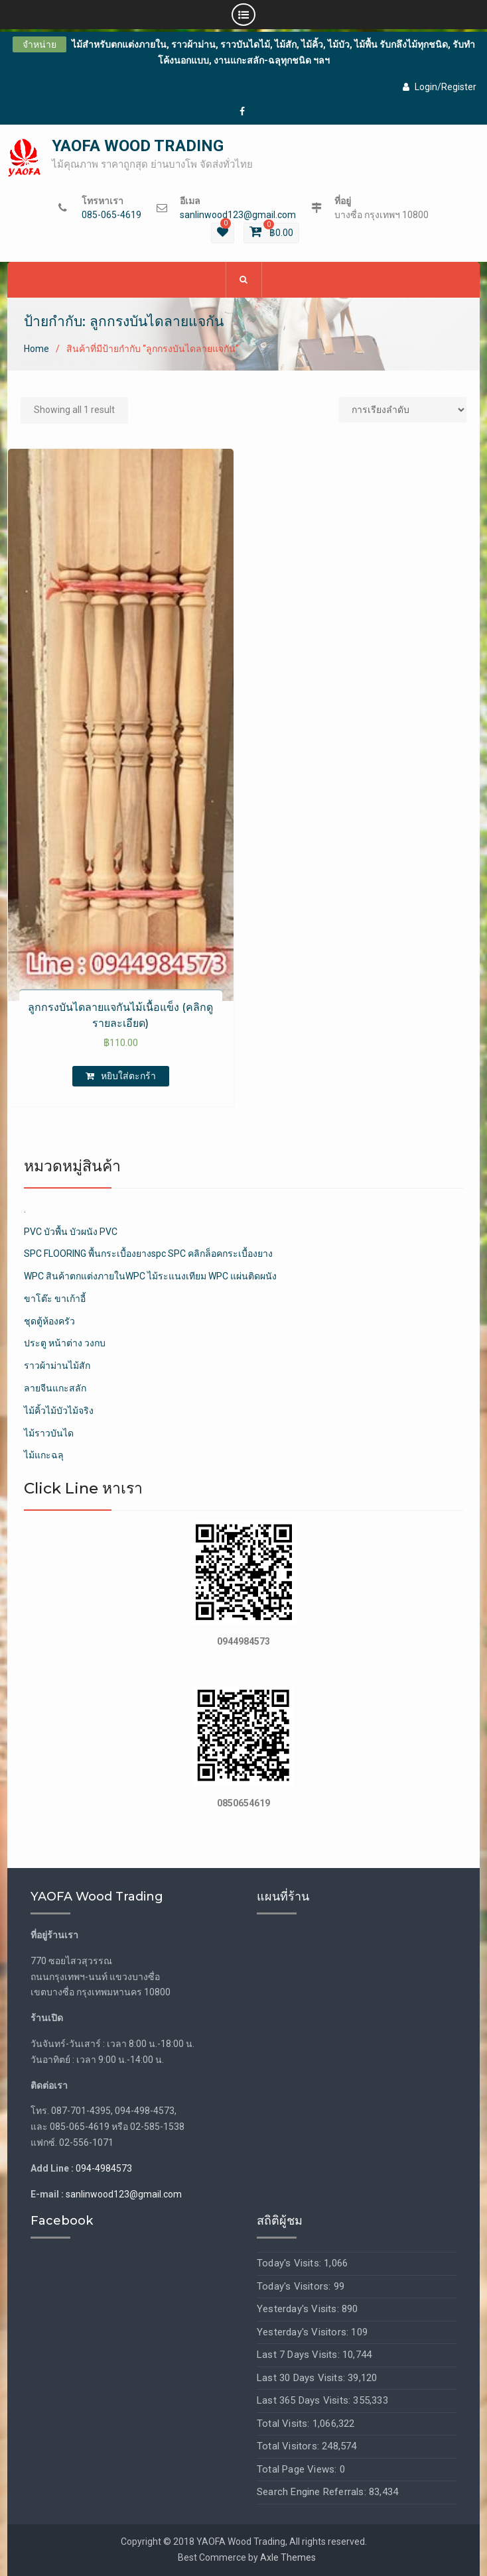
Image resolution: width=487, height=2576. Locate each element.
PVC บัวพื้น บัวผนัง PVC (70, 1231)
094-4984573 (104, 2168)
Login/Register (439, 87)
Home (36, 349)
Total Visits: (285, 2424)
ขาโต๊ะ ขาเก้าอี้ (55, 1298)
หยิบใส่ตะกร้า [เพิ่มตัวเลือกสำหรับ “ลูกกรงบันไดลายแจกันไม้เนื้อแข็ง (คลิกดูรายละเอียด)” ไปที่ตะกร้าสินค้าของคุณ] (128, 1076)
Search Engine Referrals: (313, 2492)
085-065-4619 (111, 215)
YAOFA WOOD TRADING (138, 146)
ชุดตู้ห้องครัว (49, 1321)
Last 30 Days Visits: (302, 2378)
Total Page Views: (298, 2469)
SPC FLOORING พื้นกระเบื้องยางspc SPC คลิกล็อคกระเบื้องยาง (148, 1253)
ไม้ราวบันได (49, 1433)
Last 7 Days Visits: (299, 2355)
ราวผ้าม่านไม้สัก (57, 1365)
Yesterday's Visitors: (304, 2332)
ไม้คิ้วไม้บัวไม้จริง (59, 1410)
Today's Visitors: (295, 2286)
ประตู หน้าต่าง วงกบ (64, 1343)
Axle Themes (288, 2557)
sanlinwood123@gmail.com (238, 215)
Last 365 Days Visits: (305, 2401)
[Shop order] (402, 409)
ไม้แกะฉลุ (44, 1455)
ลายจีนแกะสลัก (55, 1388)
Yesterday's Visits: (299, 2309)
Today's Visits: (290, 2264)
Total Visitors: (289, 2447)
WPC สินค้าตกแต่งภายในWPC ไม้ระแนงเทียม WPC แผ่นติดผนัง (150, 1276)
